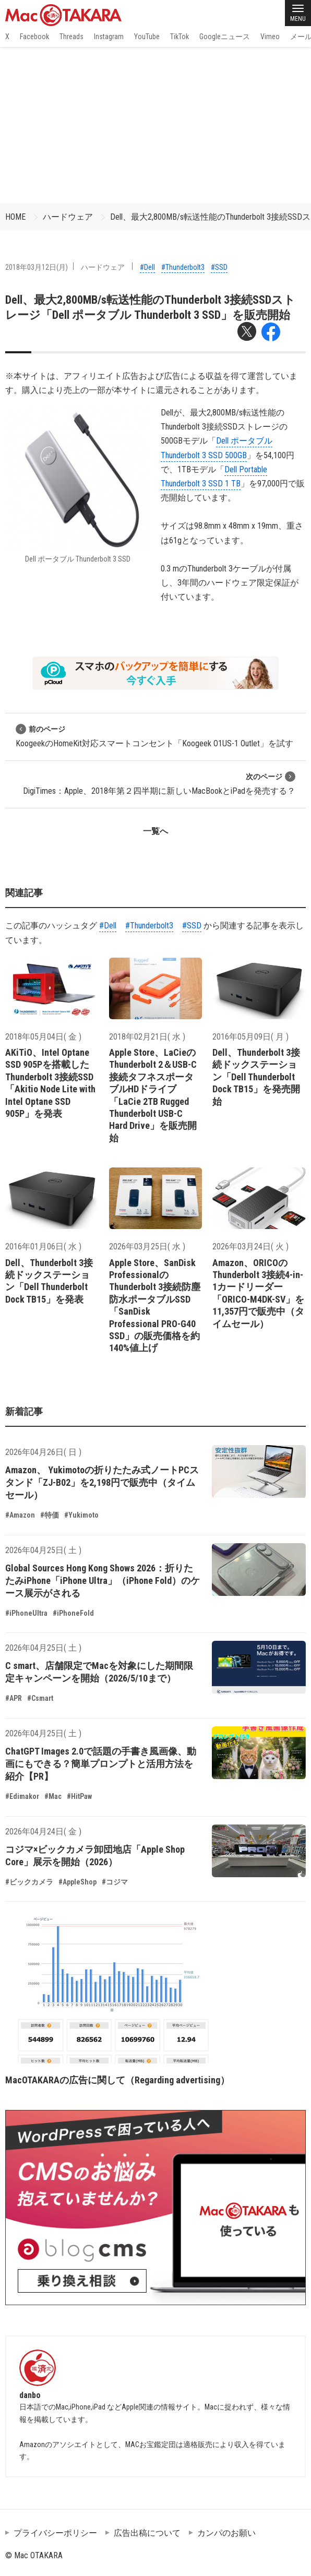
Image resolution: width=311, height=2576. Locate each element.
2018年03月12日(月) (36, 267)
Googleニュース (224, 36)
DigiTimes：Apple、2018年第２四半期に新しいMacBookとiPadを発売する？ (159, 783)
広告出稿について (147, 2533)
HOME (15, 217)
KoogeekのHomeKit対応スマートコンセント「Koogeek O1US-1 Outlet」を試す (154, 736)
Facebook (34, 36)
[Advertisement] (155, 125)
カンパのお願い (226, 2533)
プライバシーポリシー (55, 2533)
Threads (71, 36)
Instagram (109, 36)
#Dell (147, 267)
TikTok (179, 36)
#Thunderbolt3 (183, 267)
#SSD (219, 267)
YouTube (147, 36)
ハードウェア (68, 217)
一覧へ (155, 831)
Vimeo (270, 36)
